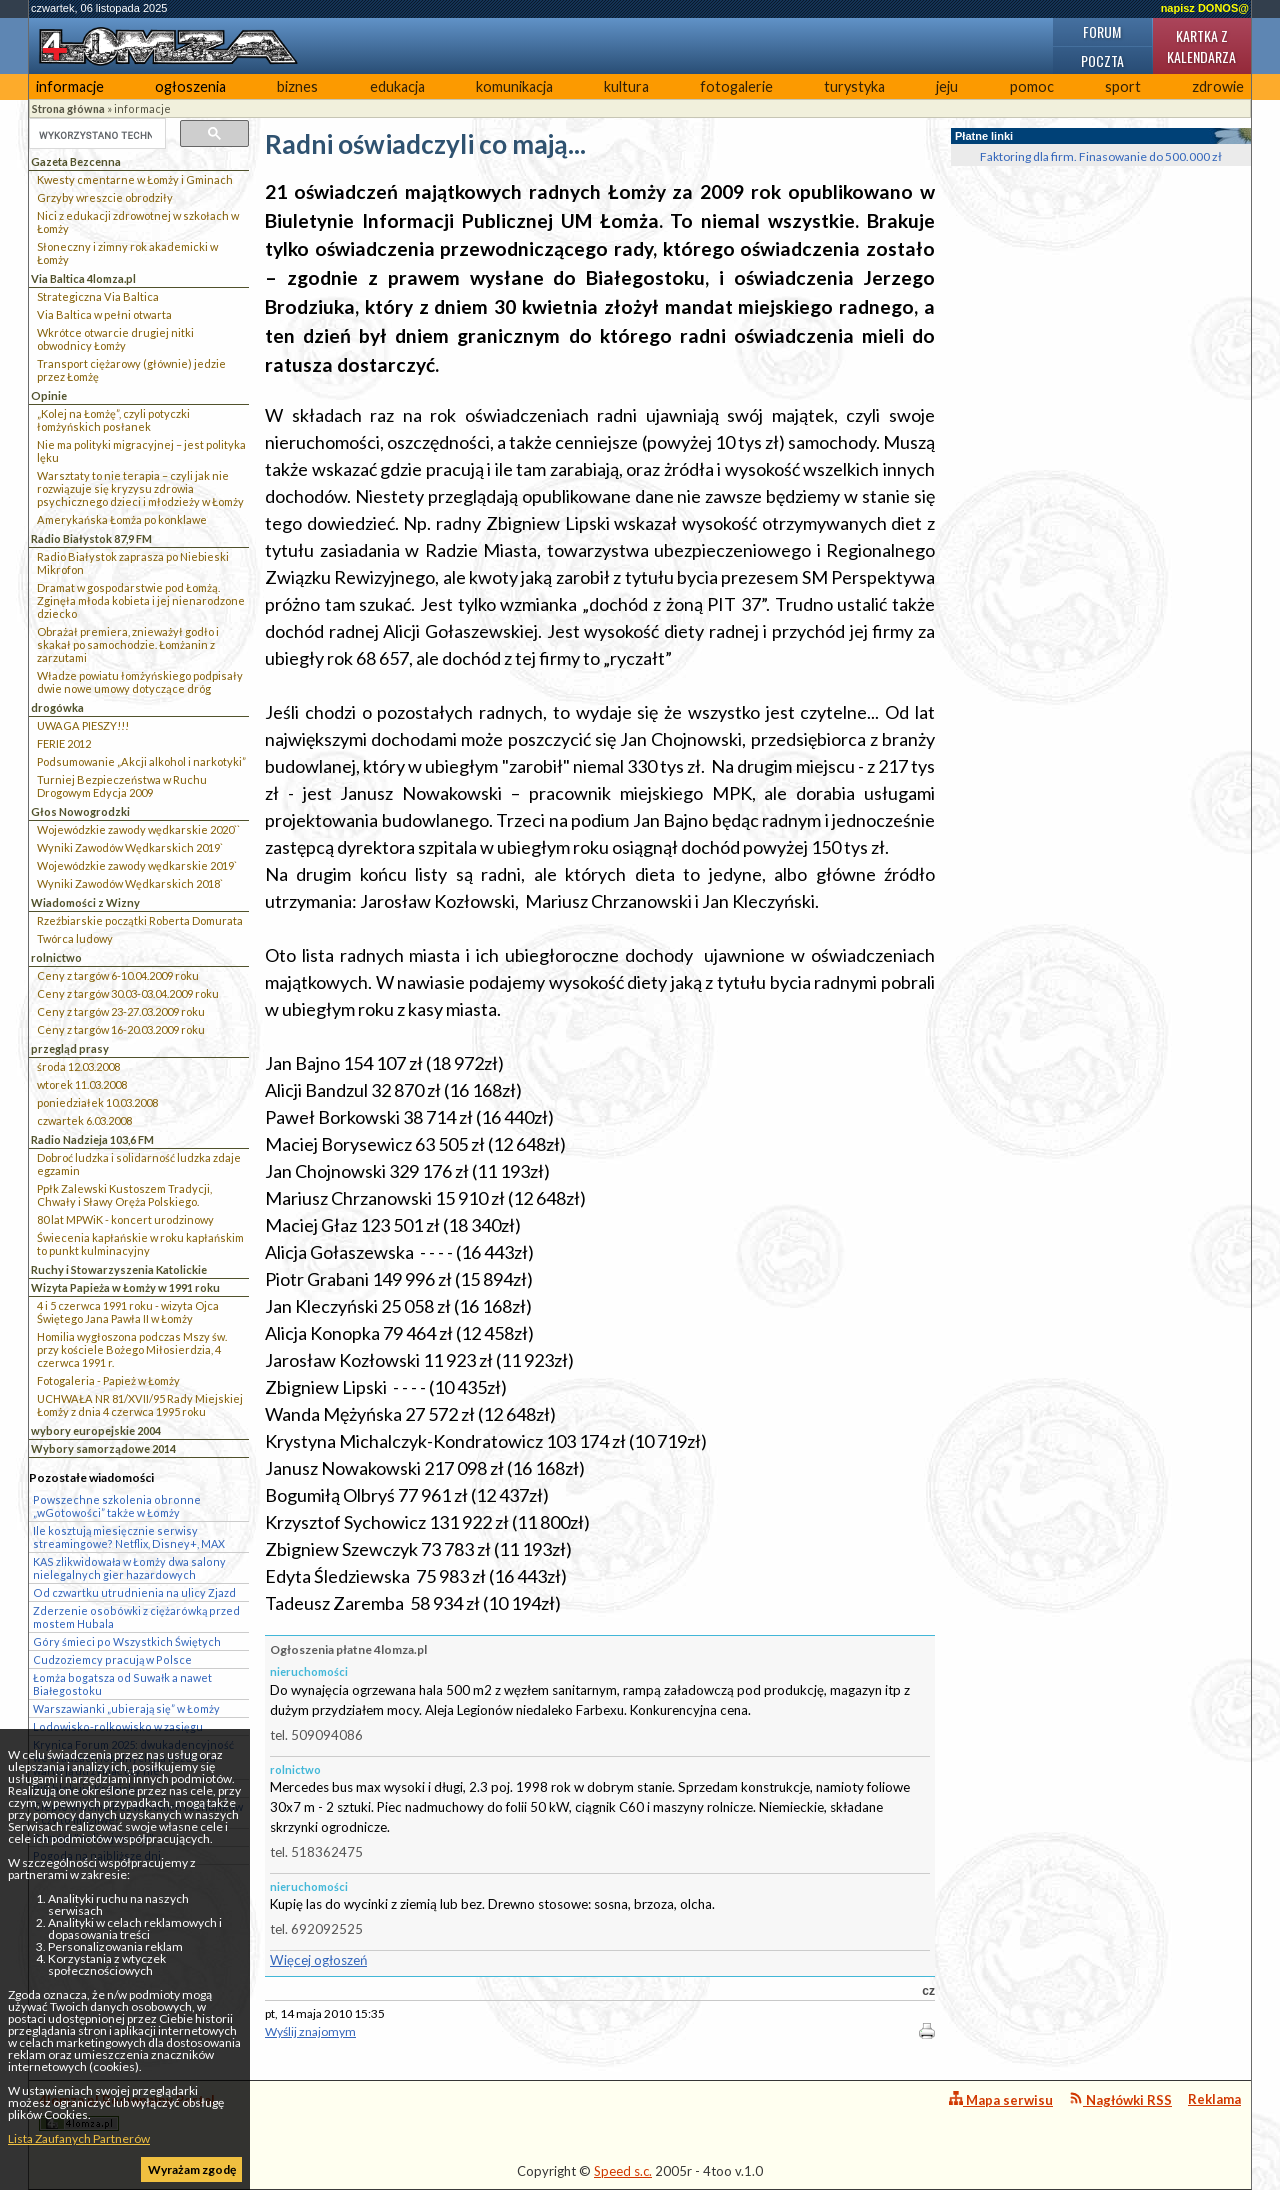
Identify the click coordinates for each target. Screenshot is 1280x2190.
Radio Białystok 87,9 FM (91, 538)
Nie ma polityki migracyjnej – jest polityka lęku (141, 451)
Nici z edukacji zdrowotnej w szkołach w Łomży (138, 222)
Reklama (1214, 2099)
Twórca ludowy (75, 938)
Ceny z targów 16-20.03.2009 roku (121, 1029)
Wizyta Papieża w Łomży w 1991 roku (125, 1287)
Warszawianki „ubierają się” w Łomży (126, 1708)
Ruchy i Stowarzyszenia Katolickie (119, 1269)
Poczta (1102, 60)
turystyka (854, 86)
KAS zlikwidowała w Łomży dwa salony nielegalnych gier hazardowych (129, 1568)
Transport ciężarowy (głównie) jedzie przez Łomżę (131, 370)
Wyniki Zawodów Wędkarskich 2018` (130, 883)
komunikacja (514, 86)
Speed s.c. (623, 2171)
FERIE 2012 (64, 743)
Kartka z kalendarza (1201, 46)
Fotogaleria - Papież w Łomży (108, 1380)
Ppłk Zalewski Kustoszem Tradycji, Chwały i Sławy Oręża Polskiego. (124, 1195)
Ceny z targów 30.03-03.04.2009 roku (128, 993)
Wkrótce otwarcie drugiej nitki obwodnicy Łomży (115, 339)
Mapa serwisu (1001, 2099)
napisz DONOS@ (1205, 8)
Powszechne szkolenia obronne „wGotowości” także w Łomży (117, 1506)
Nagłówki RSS (1120, 2099)
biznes (297, 86)
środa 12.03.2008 (78, 1066)
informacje (70, 86)
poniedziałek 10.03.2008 (97, 1102)
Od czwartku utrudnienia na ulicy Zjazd (134, 1592)
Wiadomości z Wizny (85, 902)
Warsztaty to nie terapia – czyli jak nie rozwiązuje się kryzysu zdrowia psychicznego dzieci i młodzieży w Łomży (140, 488)
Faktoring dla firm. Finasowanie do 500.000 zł (1101, 156)
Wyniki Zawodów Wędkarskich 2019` (130, 847)
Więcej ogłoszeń (318, 1960)
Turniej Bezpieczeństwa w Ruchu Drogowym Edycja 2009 (122, 786)
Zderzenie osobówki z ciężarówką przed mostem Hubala (136, 1617)
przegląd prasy (70, 1048)
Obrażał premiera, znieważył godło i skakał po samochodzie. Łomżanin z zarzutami (128, 644)
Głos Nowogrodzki (80, 811)
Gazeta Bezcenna (76, 161)
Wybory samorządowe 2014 (103, 1448)
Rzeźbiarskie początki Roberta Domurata (140, 920)
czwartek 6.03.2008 (84, 1120)
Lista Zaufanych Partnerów (79, 2138)
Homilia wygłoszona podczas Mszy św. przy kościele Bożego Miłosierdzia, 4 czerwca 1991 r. (132, 1349)
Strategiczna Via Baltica (98, 296)
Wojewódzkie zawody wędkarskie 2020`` (138, 829)
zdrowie (1218, 86)
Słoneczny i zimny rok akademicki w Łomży (127, 253)
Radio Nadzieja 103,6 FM (92, 1139)
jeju (947, 86)
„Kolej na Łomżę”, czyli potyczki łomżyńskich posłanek (113, 420)
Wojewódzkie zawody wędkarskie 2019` (137, 865)
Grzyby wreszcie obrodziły (105, 197)
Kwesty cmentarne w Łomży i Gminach (135, 179)
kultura (626, 86)
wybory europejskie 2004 (96, 1430)
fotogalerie (736, 86)
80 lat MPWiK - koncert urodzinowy (125, 1219)
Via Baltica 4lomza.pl (83, 278)
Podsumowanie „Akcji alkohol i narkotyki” (141, 761)
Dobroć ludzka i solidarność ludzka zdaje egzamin (139, 1164)
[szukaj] (95, 135)
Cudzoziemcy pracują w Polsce (112, 1659)
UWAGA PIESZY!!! (83, 725)
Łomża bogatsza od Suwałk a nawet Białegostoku (122, 1684)
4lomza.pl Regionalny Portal (127, 2111)
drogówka (57, 707)
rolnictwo (56, 957)
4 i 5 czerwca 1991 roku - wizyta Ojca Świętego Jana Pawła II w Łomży (128, 1312)
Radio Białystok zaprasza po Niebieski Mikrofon (133, 563)
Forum (1102, 31)
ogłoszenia (190, 86)
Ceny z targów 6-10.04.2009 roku (118, 975)
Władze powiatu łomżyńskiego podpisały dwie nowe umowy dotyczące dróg (140, 682)
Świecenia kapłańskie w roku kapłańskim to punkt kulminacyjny (140, 1244)
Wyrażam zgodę (192, 2169)
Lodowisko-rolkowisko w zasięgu (118, 1726)
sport (1123, 86)
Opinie (49, 395)
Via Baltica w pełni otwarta (104, 314)
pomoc (1032, 86)
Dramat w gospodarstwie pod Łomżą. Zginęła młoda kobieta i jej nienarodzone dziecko (141, 600)
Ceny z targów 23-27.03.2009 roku (121, 1011)
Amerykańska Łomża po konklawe (122, 519)
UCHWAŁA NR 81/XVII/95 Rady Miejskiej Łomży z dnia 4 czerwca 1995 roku (140, 1405)
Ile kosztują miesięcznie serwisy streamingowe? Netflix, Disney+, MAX (129, 1537)
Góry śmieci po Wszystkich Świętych (127, 1641)
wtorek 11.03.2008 (82, 1084)
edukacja (397, 86)
